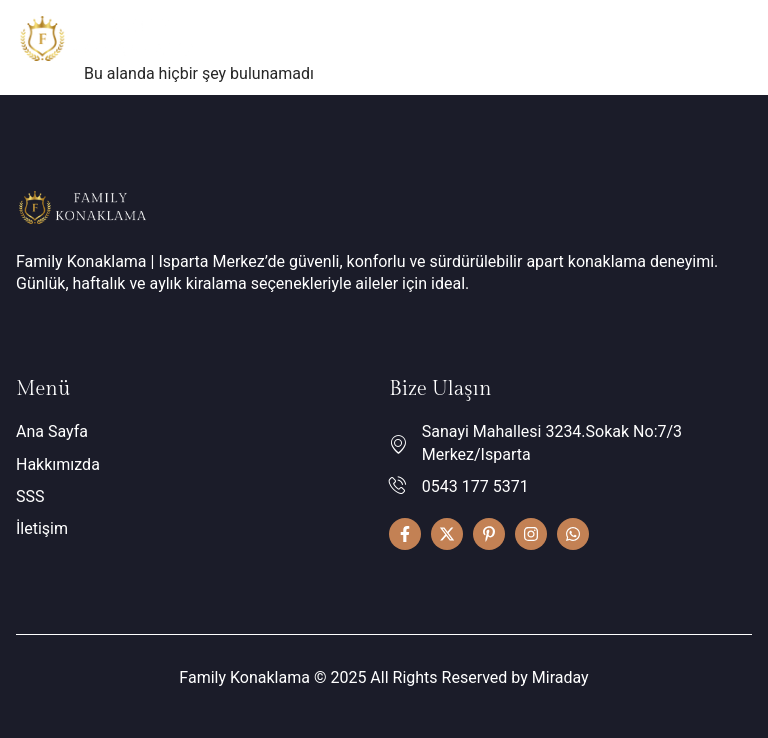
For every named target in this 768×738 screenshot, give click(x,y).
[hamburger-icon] (729, 42)
